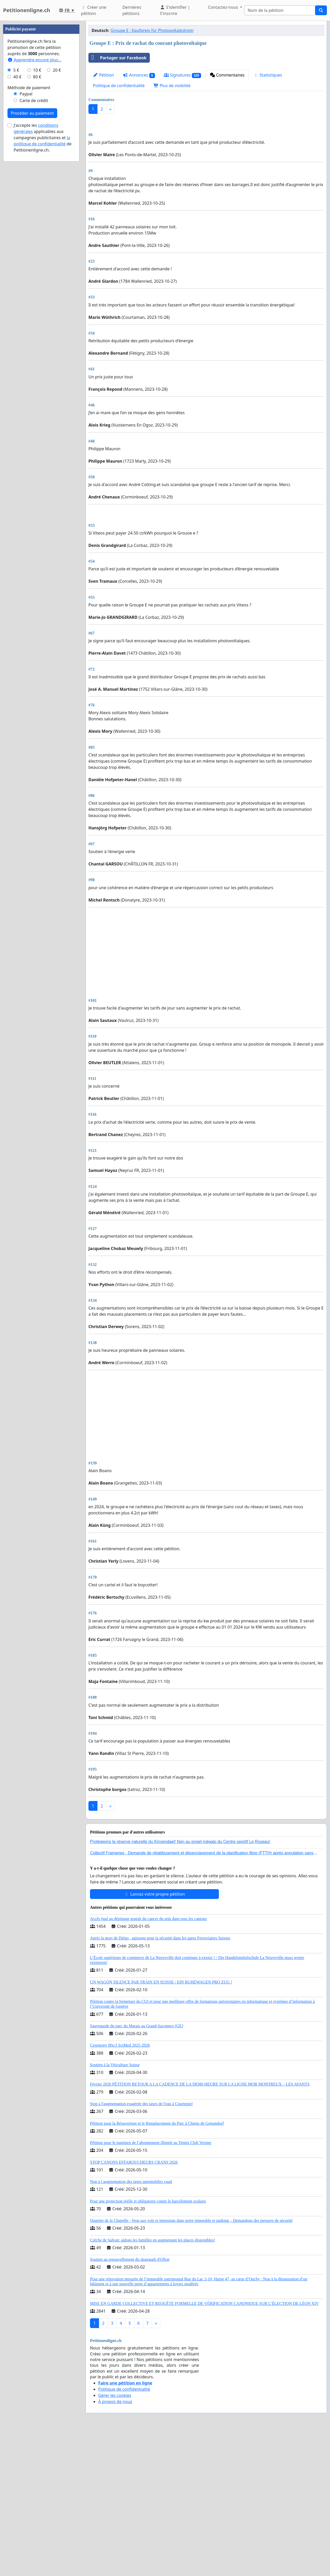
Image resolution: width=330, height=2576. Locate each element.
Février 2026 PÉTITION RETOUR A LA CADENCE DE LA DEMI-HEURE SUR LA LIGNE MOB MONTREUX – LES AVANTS (200, 2228)
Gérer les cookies (114, 2539)
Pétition (103, 75)
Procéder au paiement (32, 268)
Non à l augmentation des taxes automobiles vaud (131, 2326)
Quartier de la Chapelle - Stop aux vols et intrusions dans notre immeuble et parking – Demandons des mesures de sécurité (191, 2365)
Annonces (139, 75)
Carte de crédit (34, 255)
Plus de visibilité (172, 85)
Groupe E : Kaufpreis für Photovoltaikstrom (152, 30)
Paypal (26, 248)
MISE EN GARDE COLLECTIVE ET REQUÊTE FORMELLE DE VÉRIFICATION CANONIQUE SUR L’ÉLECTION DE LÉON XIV (204, 2448)
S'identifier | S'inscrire (175, 10)
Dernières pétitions (131, 10)
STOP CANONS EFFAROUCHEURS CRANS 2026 (134, 2306)
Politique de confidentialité (119, 85)
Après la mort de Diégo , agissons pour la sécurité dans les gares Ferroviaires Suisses (160, 2082)
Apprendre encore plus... (34, 214)
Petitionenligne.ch (26, 10)
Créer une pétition (93, 10)
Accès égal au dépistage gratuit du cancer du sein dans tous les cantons (148, 2063)
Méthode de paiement (29, 242)
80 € (37, 231)
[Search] (279, 10)
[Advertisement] (206, 158)
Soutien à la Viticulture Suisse (115, 2209)
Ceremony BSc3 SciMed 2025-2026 (120, 2189)
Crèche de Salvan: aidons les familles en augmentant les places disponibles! (152, 2384)
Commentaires (227, 75)
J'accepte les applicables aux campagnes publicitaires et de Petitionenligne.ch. (42, 292)
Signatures (182, 75)
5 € (16, 225)
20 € (57, 225)
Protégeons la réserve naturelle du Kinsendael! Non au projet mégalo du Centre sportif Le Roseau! (180, 1986)
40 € (17, 231)
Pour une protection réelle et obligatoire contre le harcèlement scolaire (148, 2345)
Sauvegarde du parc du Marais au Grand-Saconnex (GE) (136, 2170)
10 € (37, 225)
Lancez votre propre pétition (154, 2038)
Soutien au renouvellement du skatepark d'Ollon (129, 2404)
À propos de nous (115, 2546)
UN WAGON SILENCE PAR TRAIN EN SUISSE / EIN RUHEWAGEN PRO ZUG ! (161, 2126)
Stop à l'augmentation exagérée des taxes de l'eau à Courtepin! (141, 2248)
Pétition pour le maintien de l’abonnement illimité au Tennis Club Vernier (150, 2287)
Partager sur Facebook (117, 57)
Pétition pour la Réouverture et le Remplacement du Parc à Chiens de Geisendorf (157, 2267)
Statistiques (267, 75)
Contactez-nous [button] (223, 7)
